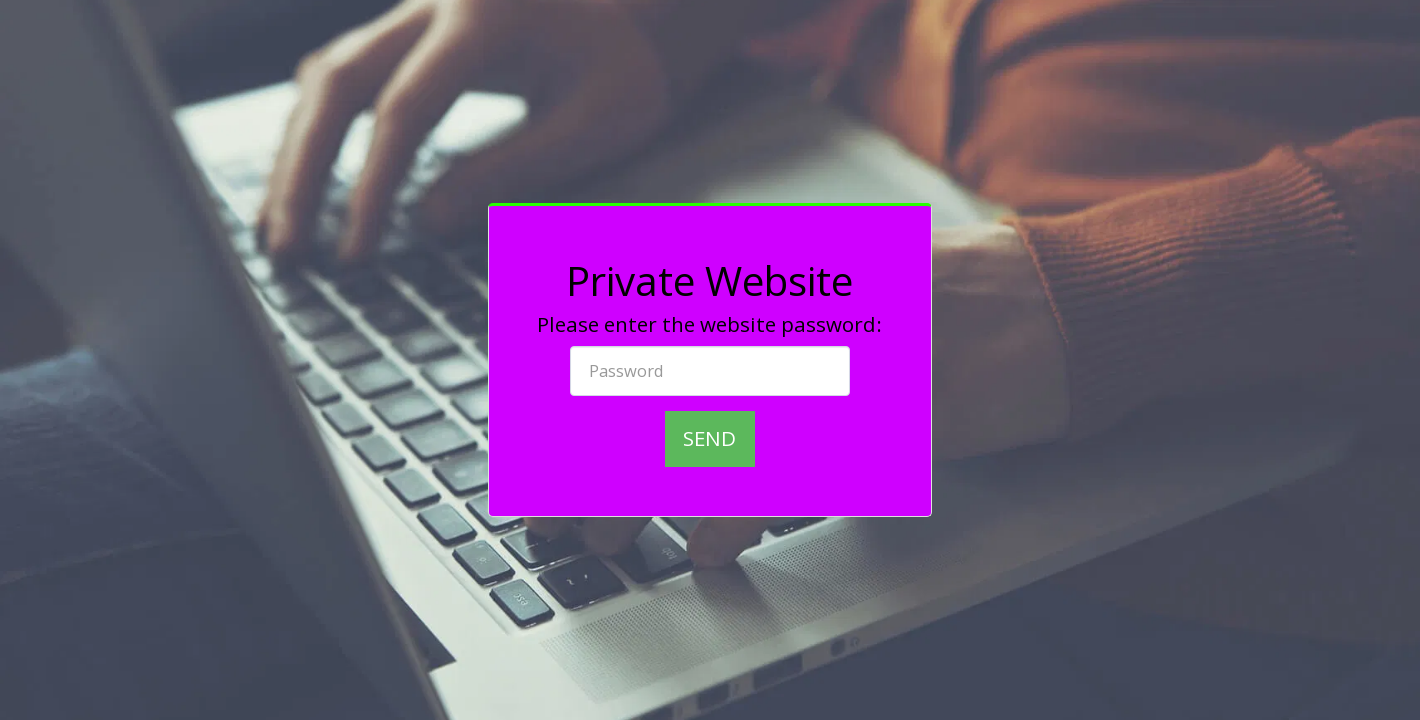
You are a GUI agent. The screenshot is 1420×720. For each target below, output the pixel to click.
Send (709, 438)
